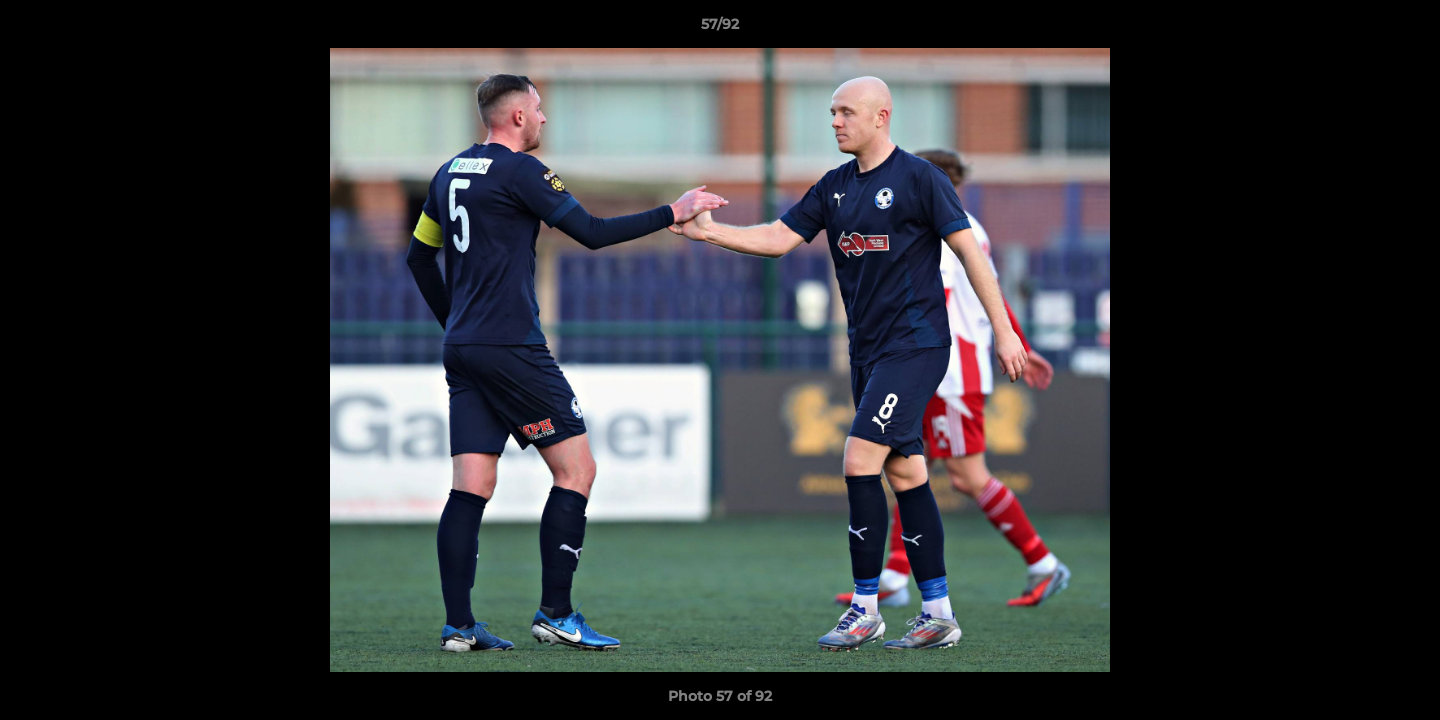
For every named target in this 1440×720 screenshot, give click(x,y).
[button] (1404, 29)
